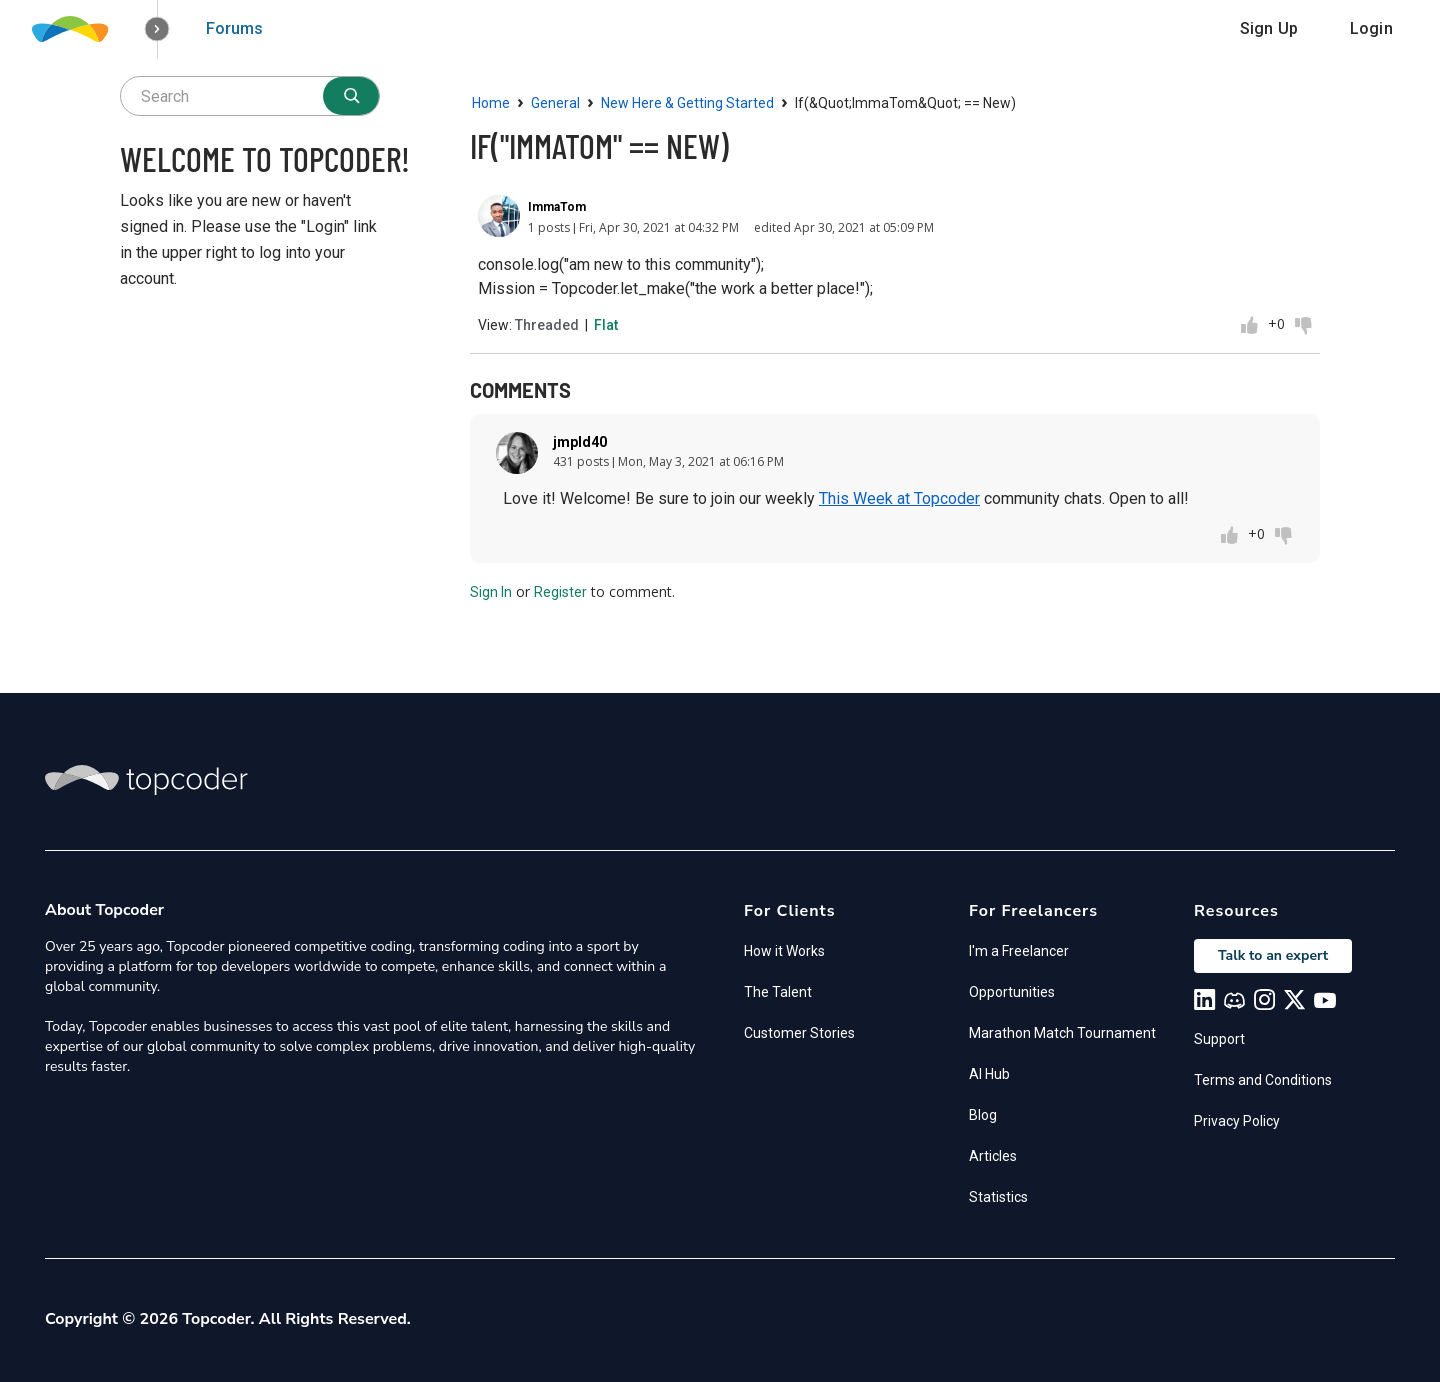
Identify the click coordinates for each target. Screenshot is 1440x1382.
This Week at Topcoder (899, 498)
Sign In (491, 592)
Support (1219, 1039)
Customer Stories (799, 1033)
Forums (234, 28)
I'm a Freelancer (1019, 951)
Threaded (547, 325)
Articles (993, 1156)
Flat (606, 325)
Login (1371, 28)
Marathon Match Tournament (1062, 1033)
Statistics (998, 1197)
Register (560, 592)
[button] (157, 29)
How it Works (784, 951)
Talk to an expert (1273, 955)
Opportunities (1012, 992)
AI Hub (989, 1074)
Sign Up (1269, 28)
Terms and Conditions (1263, 1080)
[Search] (351, 96)
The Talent (778, 992)
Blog (983, 1115)
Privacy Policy (1237, 1121)
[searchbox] (250, 96)
